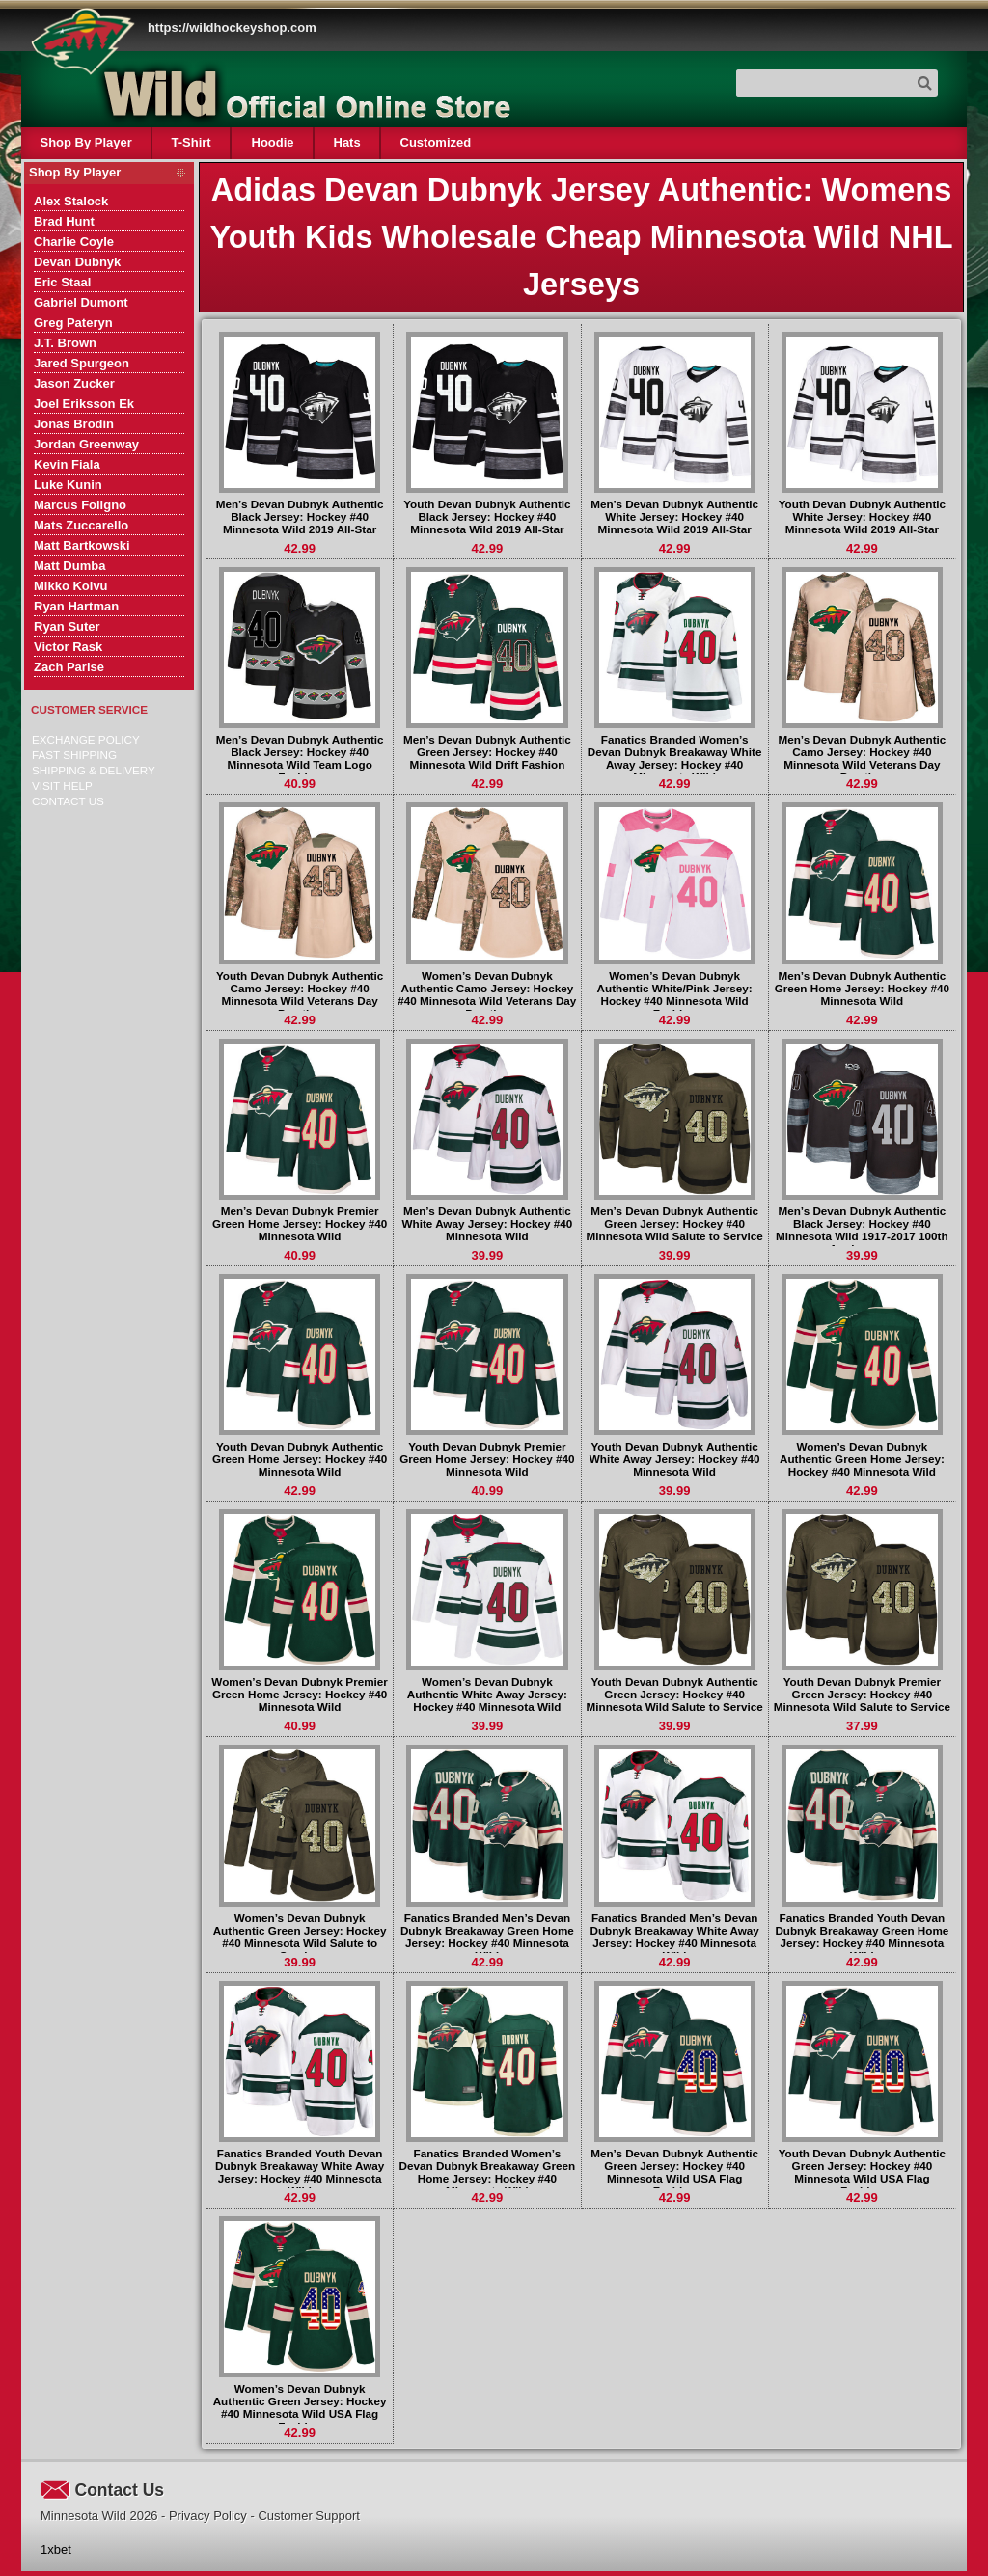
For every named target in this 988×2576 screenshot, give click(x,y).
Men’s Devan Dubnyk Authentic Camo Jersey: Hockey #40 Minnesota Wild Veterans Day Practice (862, 758)
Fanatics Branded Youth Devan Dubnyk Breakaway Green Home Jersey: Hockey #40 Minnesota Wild (861, 1937)
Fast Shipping (74, 754)
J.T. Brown (65, 343)
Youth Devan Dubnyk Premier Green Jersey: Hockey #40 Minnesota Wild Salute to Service (862, 1694)
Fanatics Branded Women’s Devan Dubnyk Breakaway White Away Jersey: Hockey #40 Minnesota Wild (675, 758)
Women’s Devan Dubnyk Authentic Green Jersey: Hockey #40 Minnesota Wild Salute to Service (300, 1937)
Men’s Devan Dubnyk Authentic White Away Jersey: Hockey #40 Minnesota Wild (487, 1223)
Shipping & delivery (93, 770)
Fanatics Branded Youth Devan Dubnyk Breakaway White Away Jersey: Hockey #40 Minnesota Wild (299, 2172)
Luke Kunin (68, 484)
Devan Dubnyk (77, 262)
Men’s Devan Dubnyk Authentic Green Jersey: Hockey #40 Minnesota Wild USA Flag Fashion (674, 2172)
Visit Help (62, 785)
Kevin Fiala (67, 464)
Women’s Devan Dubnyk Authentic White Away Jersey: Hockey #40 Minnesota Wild (487, 1694)
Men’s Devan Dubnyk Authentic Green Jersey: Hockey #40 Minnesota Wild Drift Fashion (487, 752)
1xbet (56, 2549)
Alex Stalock (71, 201)
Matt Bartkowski (82, 545)
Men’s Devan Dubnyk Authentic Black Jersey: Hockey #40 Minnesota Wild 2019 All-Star (300, 516)
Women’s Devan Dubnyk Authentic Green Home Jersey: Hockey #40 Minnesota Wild (862, 1459)
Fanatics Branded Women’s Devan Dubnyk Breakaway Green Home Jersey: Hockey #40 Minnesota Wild (487, 2172)
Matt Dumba (69, 565)
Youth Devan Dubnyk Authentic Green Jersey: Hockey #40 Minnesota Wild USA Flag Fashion (862, 2172)
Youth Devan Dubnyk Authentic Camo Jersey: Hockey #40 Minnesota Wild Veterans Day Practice (299, 994)
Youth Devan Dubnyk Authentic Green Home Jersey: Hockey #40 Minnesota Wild (299, 1459)
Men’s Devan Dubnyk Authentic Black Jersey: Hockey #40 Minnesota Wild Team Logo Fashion (300, 758)
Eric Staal (62, 282)
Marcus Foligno (80, 505)
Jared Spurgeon (81, 363)
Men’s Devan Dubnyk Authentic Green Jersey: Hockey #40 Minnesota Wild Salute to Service (675, 1223)
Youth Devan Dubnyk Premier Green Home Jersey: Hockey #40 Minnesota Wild (486, 1459)
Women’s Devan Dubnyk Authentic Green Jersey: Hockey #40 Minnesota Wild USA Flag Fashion (300, 2407)
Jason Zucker (74, 383)
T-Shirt (191, 142)
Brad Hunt (64, 221)
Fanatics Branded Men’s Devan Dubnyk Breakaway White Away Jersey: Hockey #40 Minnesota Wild (674, 1937)
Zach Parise (69, 667)
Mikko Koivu (71, 586)
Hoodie (272, 142)
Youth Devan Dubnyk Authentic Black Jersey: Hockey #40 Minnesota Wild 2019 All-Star (486, 516)
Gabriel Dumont (81, 302)
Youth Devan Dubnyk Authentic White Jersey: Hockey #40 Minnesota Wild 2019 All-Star (862, 516)
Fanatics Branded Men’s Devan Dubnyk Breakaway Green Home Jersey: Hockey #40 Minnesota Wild (487, 1937)
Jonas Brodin (74, 424)
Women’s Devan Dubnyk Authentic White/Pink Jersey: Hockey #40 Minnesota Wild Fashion (675, 994)
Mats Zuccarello (81, 525)
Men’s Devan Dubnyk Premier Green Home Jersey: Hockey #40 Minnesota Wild (299, 1223)
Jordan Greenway (86, 444)
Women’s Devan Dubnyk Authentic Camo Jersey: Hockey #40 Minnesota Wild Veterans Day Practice (487, 994)
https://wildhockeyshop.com (232, 27)
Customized (435, 142)
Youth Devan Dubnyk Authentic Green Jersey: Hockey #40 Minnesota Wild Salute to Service (675, 1694)
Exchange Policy (86, 739)
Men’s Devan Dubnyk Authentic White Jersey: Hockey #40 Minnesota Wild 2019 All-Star (674, 516)
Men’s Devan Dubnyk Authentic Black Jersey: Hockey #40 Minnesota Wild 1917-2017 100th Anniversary (862, 1230)
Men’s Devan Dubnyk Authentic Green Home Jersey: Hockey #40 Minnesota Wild (862, 988)
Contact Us (68, 801)
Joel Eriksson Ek (84, 403)
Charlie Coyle (74, 241)
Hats (346, 142)
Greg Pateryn (73, 322)
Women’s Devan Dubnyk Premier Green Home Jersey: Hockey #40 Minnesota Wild (299, 1694)
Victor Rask (68, 646)
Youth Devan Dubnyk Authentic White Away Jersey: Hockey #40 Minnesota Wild (675, 1459)
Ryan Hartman (76, 606)
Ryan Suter (67, 626)
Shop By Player (86, 142)
